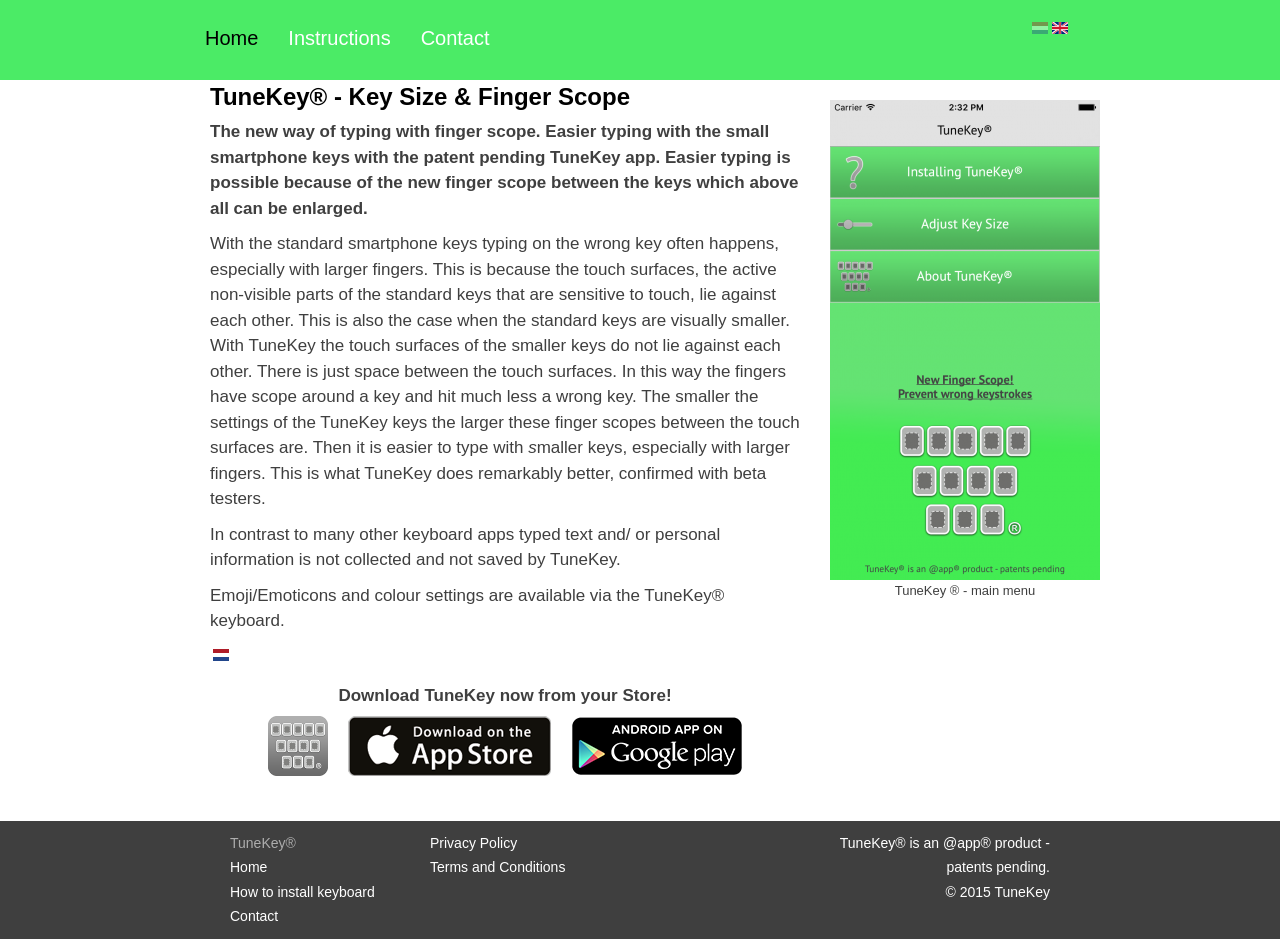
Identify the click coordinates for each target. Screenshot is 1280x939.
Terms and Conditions (497, 867)
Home (231, 38)
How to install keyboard (302, 892)
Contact (455, 38)
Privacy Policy (473, 843)
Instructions (339, 38)
